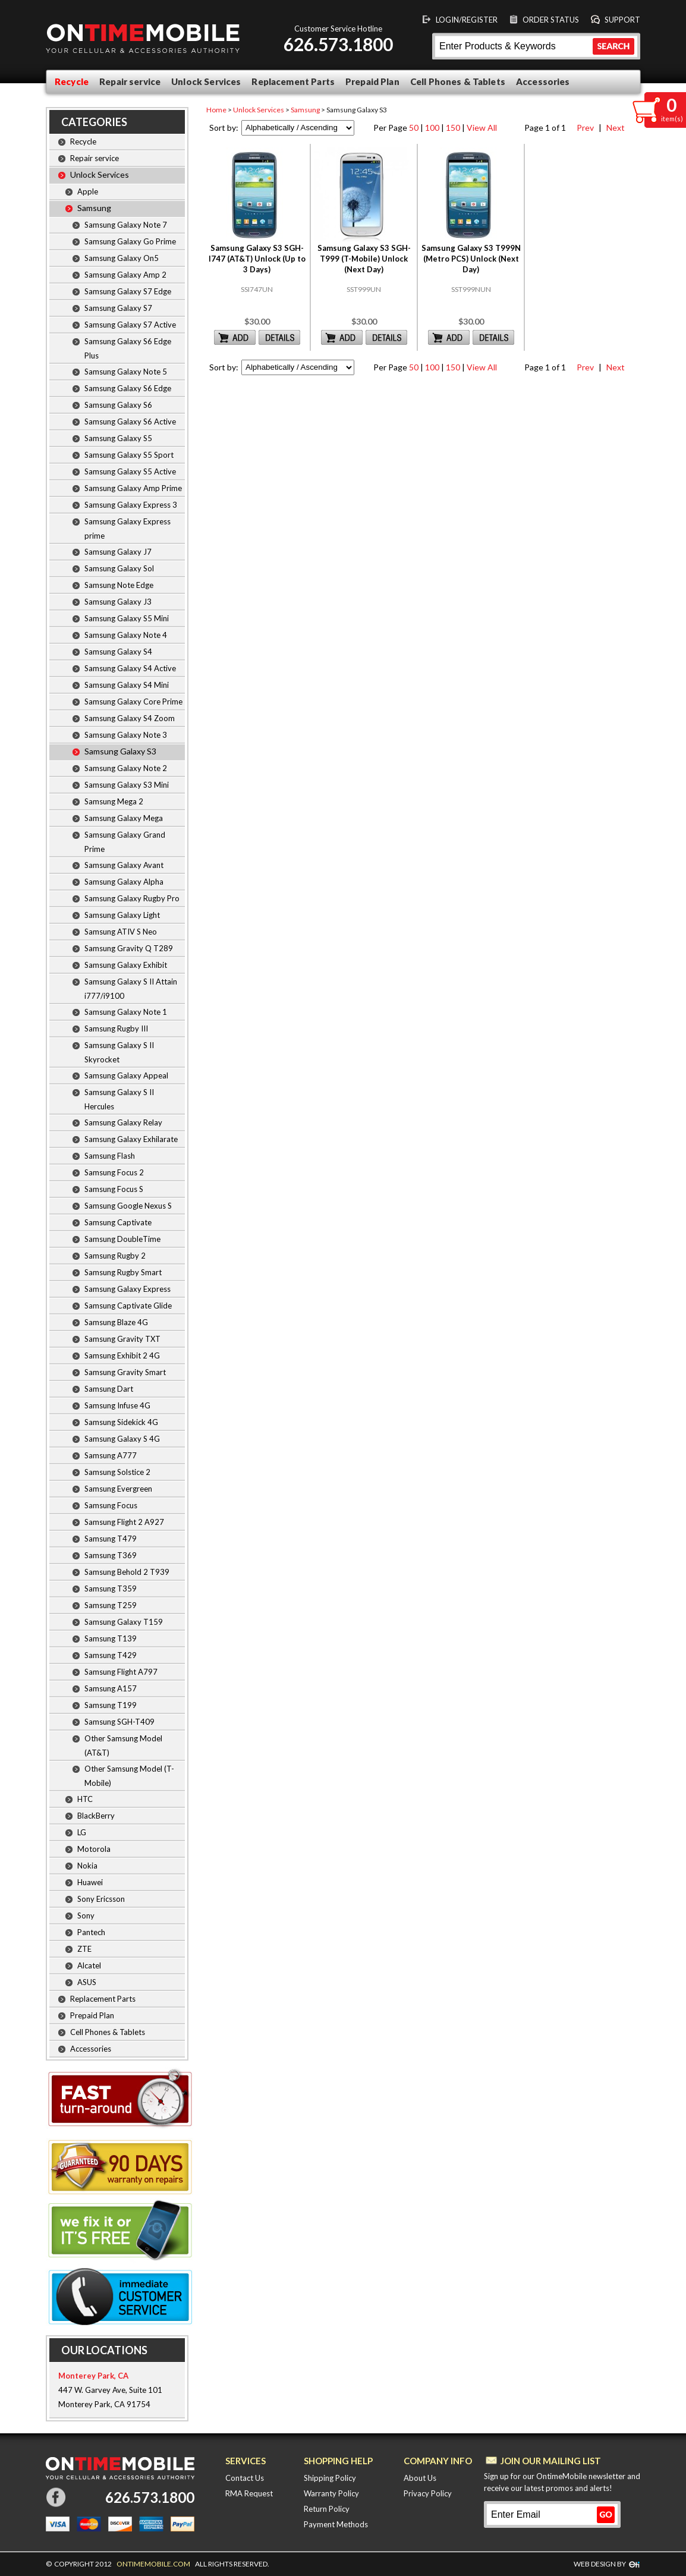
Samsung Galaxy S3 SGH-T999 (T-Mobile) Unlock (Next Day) (364, 258)
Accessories (543, 81)
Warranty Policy (331, 2493)
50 (413, 127)
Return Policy (327, 2509)
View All (482, 127)
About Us (420, 2478)
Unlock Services (206, 81)
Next (613, 127)
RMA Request (249, 2493)
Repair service (130, 81)
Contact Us (244, 2478)
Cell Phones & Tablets (457, 81)
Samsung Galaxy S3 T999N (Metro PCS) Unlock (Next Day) (471, 258)
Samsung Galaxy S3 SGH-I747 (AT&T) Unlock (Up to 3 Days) (257, 258)
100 (432, 127)
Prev (584, 127)
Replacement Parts (293, 81)
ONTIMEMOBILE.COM (153, 2563)
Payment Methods (336, 2524)
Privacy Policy (428, 2493)
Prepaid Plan (372, 81)
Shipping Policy (330, 2478)
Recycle (72, 81)
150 (453, 127)
